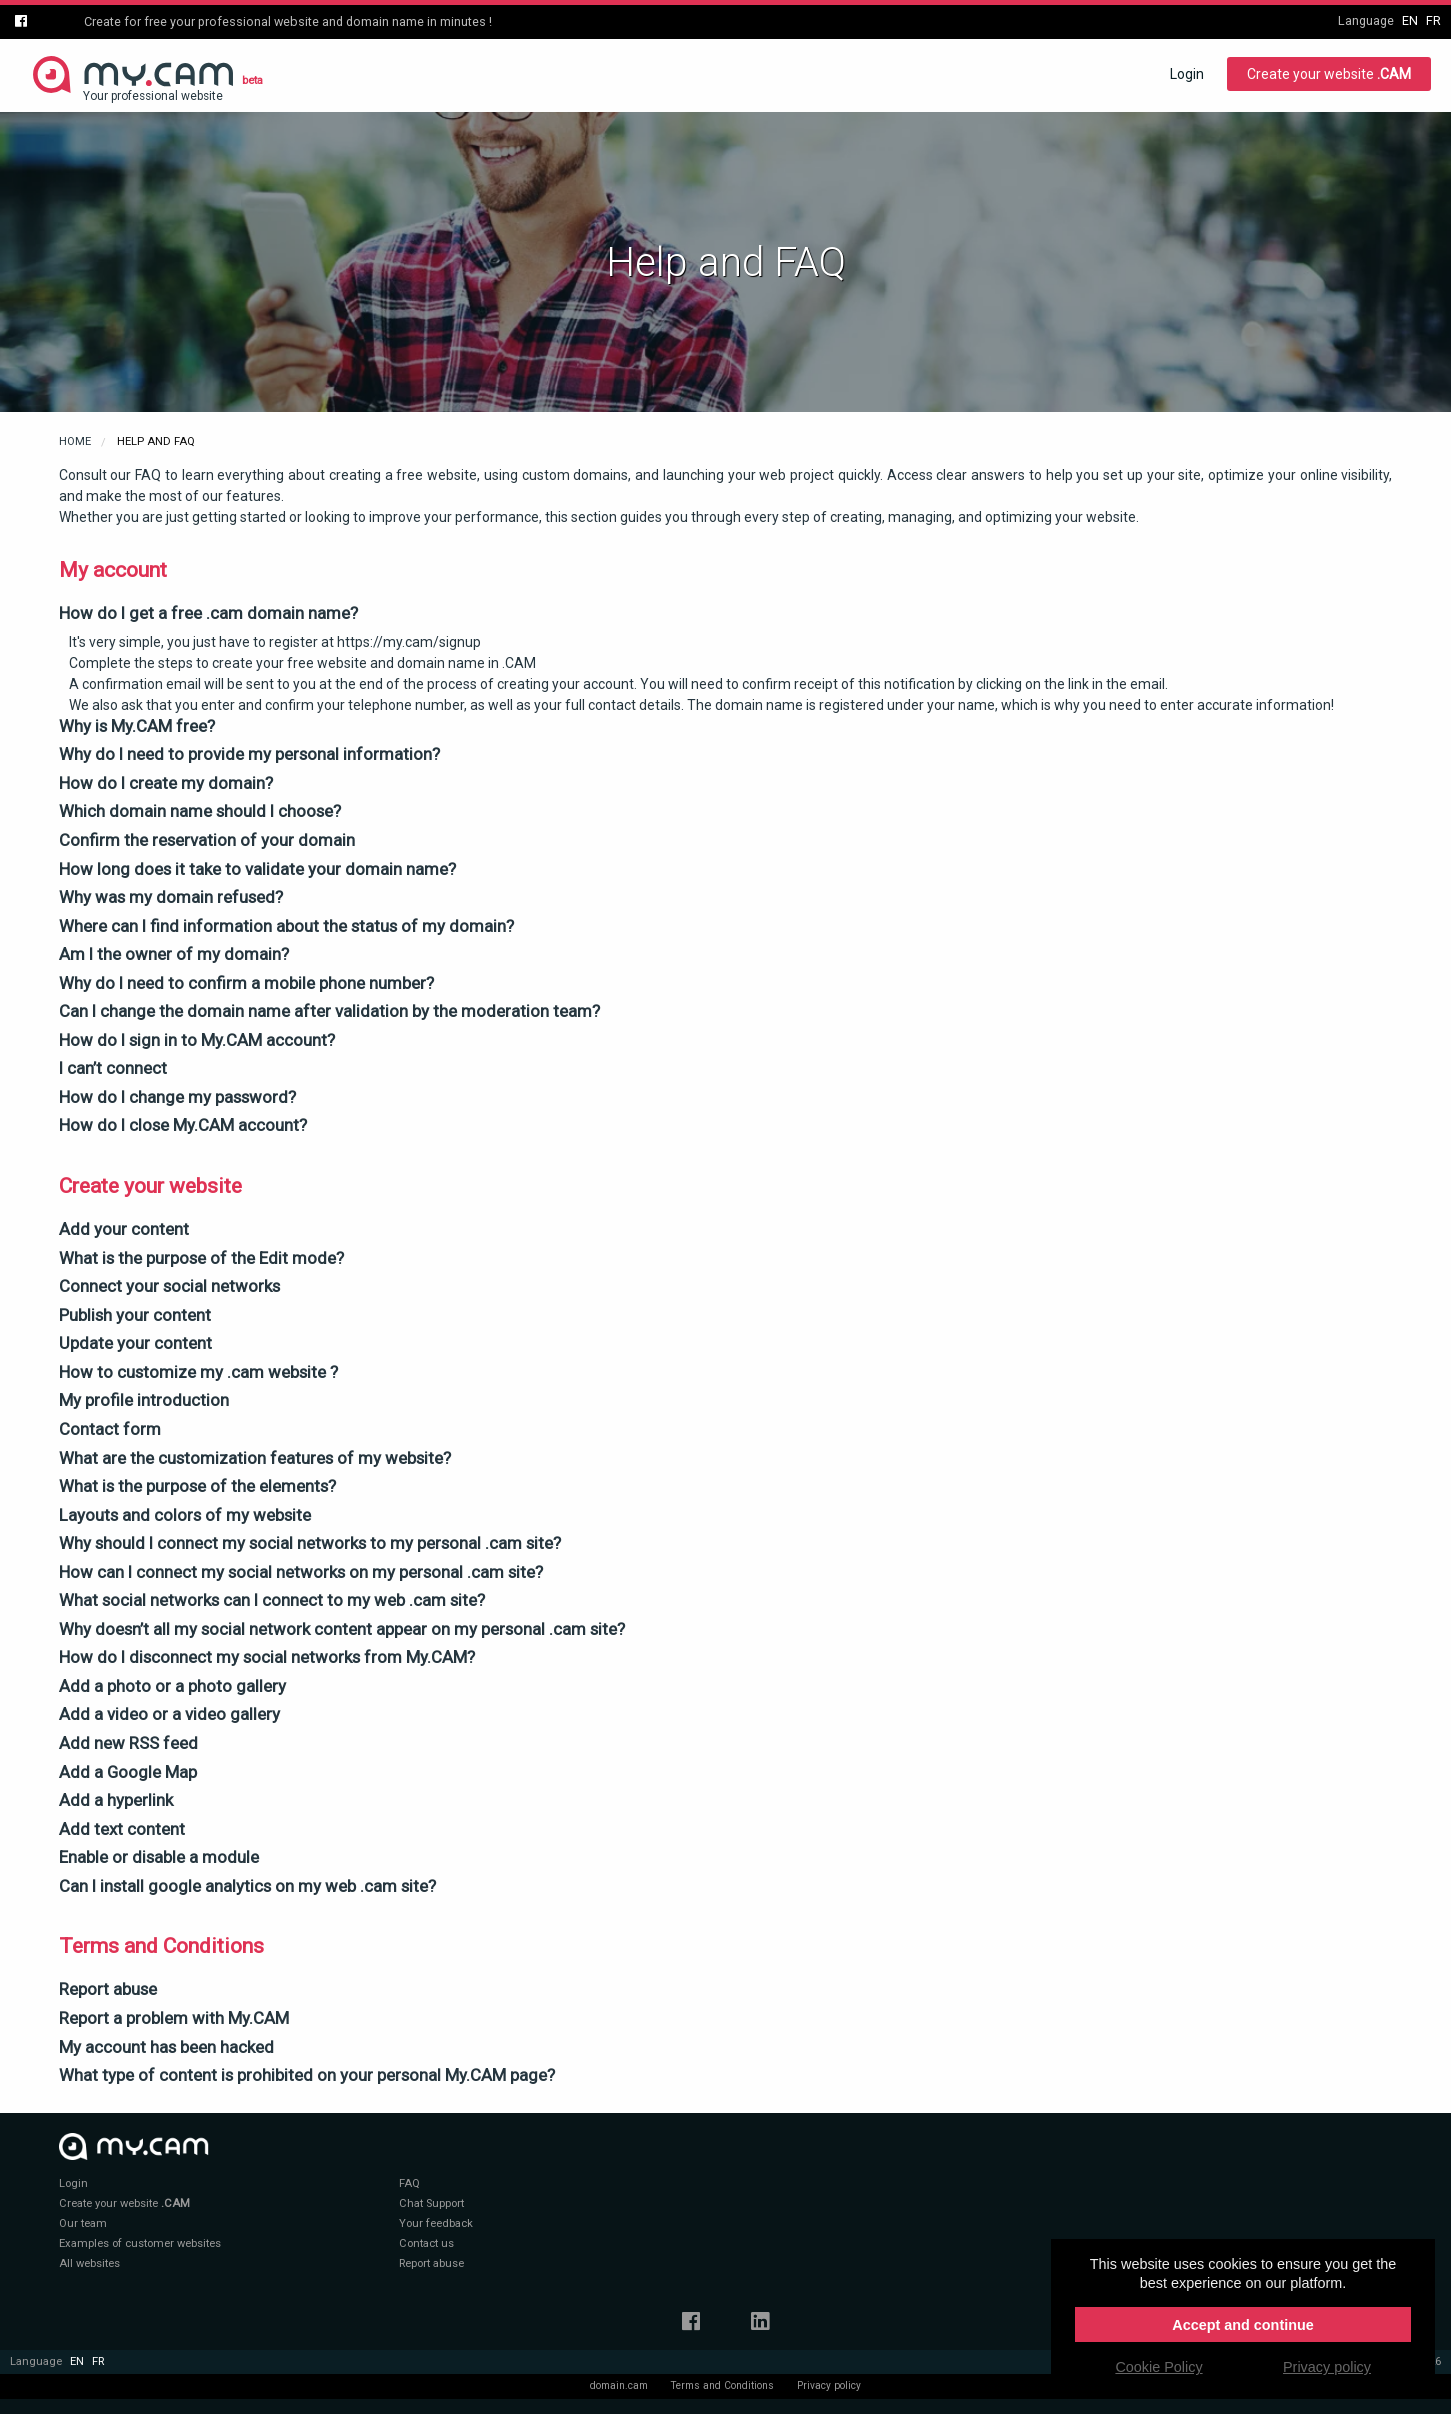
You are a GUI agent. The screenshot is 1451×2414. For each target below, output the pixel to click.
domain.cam (619, 2385)
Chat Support (431, 2203)
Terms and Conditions (722, 2385)
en (1410, 20)
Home (75, 441)
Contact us (426, 2243)
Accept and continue (1243, 2325)
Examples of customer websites (140, 2243)
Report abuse (431, 2263)
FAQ (409, 2183)
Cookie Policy (1158, 2367)
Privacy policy (829, 2385)
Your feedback (436, 2223)
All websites (89, 2263)
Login (1187, 74)
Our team (83, 2223)
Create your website (1329, 74)
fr (1433, 20)
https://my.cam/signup (409, 642)
